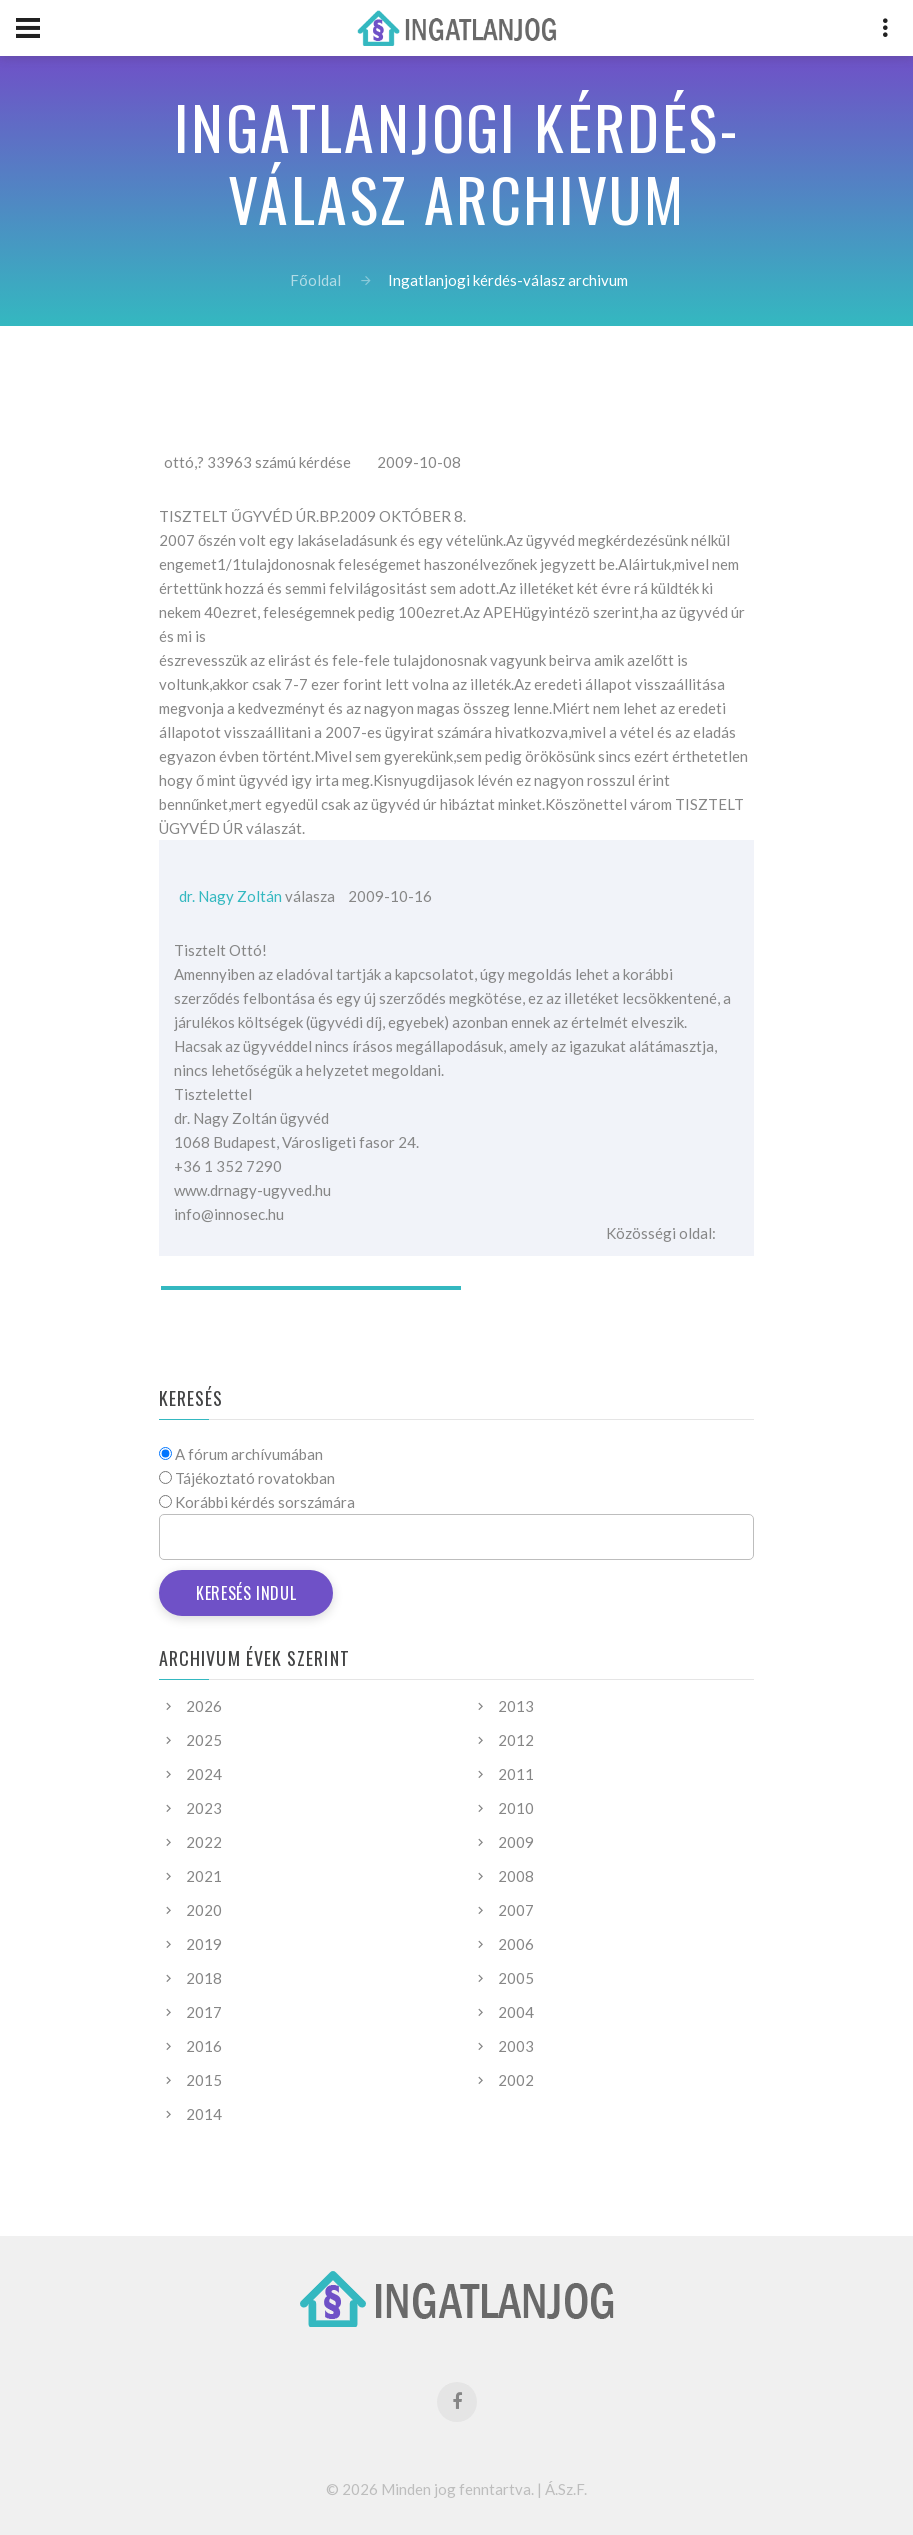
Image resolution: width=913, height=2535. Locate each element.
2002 (516, 2080)
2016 (204, 2046)
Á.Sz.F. (566, 2489)
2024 (204, 1774)
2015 (204, 2080)
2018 (204, 1978)
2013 (516, 1706)
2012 (516, 1740)
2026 (204, 1706)
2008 (516, 1876)
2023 (204, 1808)
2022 (204, 1842)
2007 (516, 1910)
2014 (204, 2114)
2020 (204, 1910)
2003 (516, 2046)
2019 (204, 1944)
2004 (516, 2012)
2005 (516, 1978)
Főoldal (315, 280)
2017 (204, 2012)
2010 (516, 1808)
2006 (516, 1944)
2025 (204, 1740)
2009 (516, 1842)
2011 (516, 1774)
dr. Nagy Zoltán (230, 896)
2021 (204, 1876)
